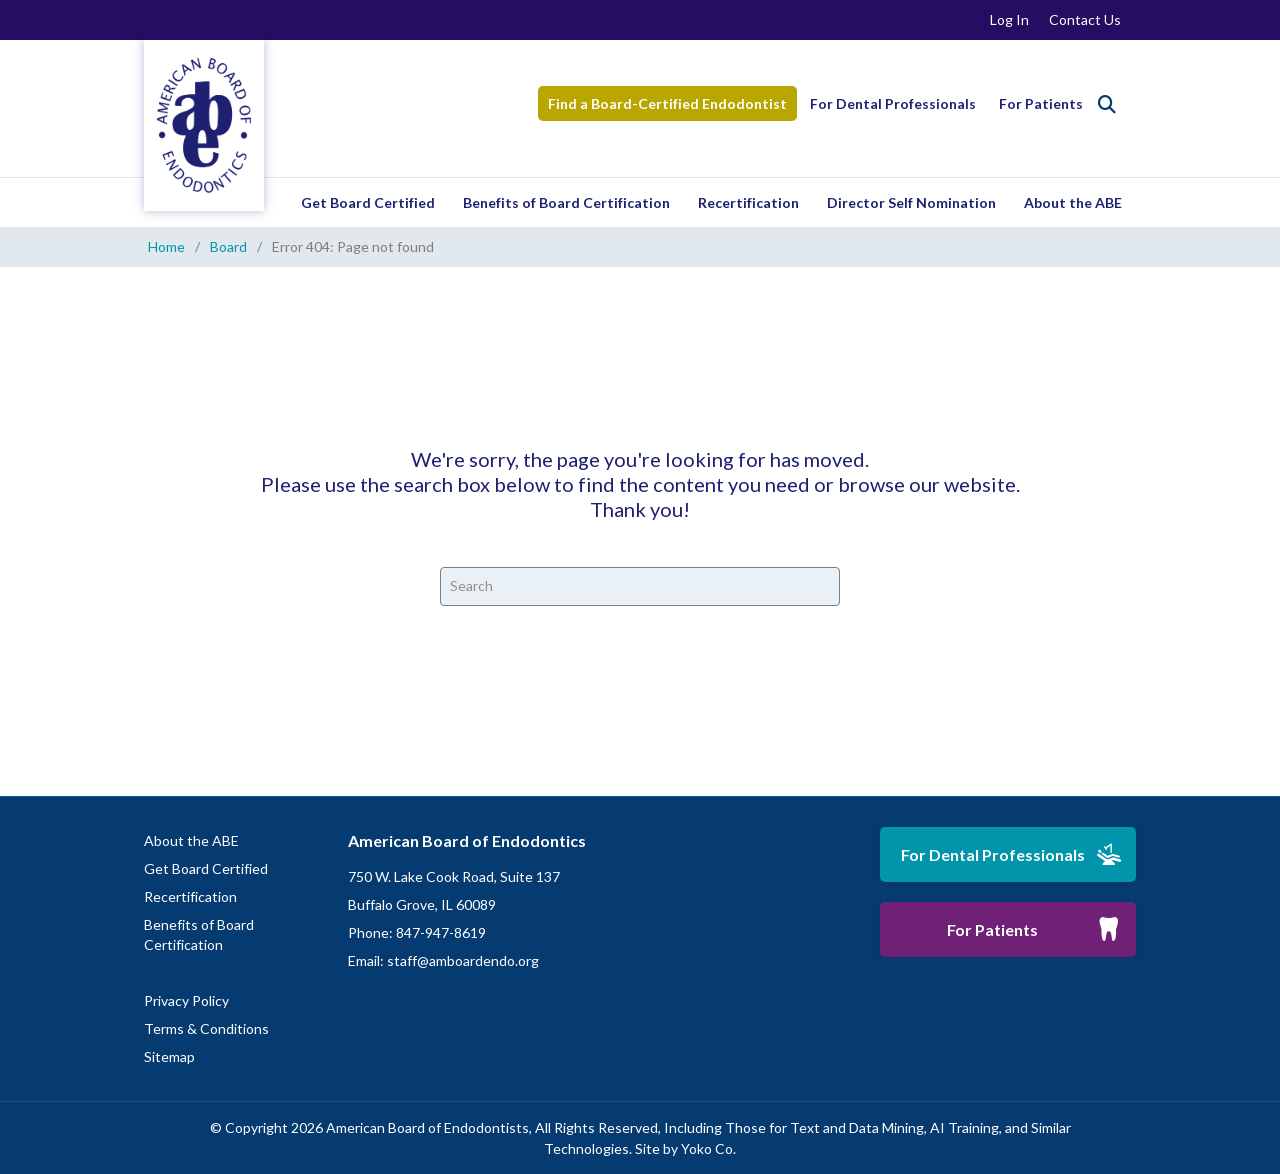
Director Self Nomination (911, 202)
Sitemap (169, 1056)
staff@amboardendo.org (463, 960)
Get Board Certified (368, 202)
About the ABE (1073, 202)
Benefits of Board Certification (566, 202)
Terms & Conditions (206, 1028)
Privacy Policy (186, 1000)
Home (166, 246)
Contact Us (1085, 19)
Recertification (748, 202)
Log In (1009, 19)
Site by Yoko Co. (685, 1148)
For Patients (1041, 103)
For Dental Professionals (893, 103)
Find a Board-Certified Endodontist (667, 103)
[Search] (1107, 104)
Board (228, 246)
